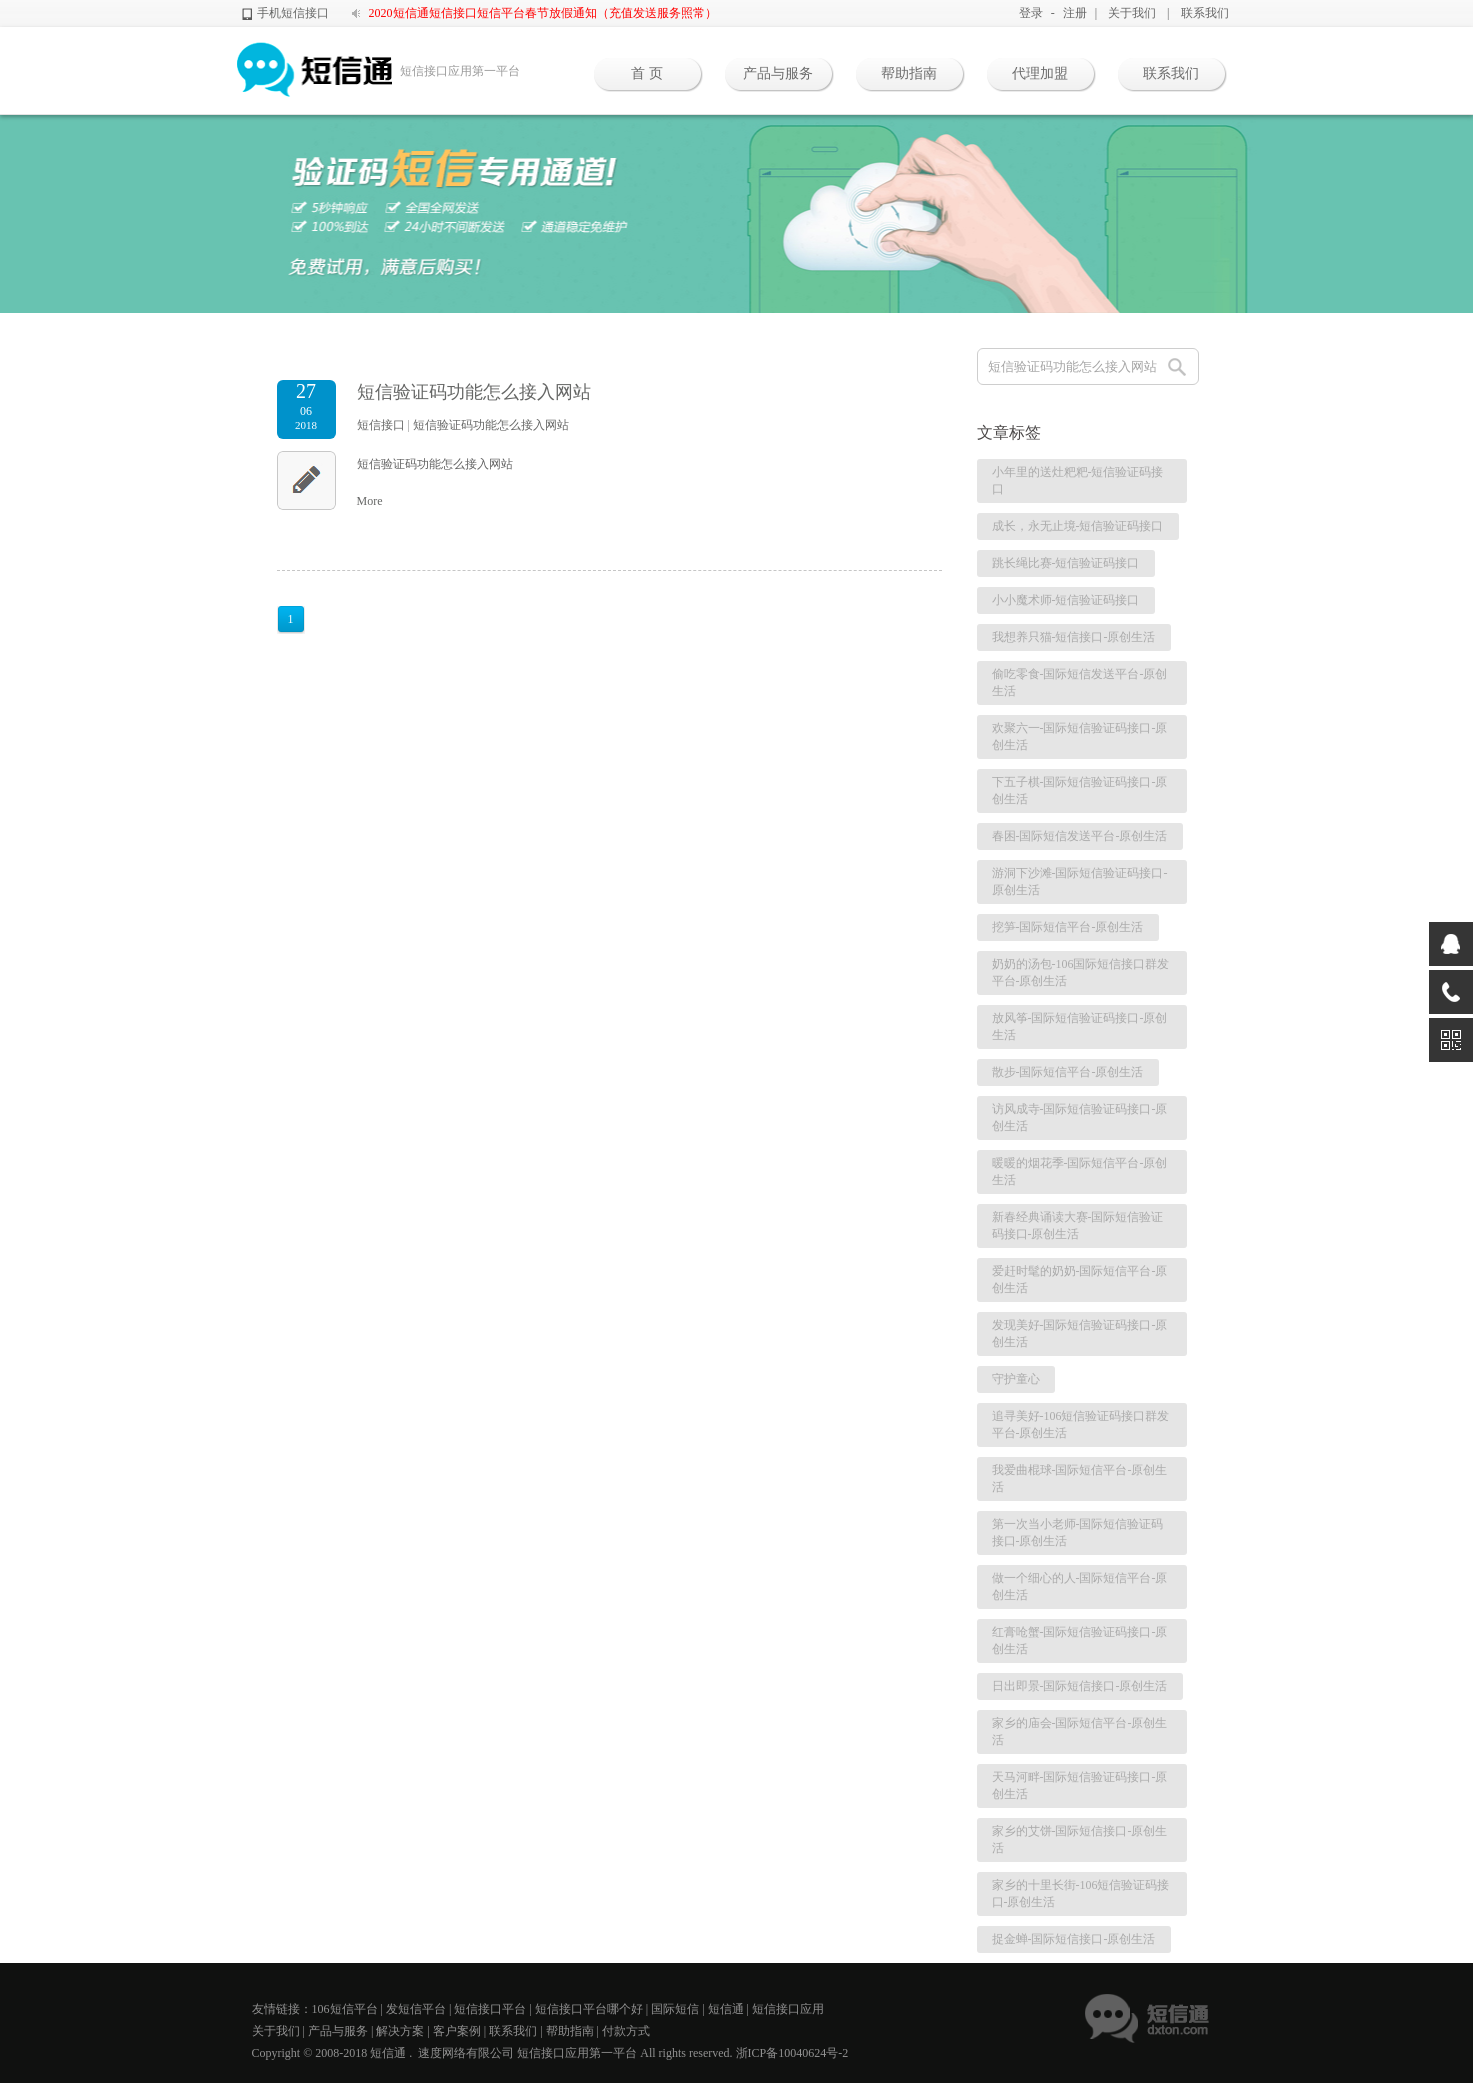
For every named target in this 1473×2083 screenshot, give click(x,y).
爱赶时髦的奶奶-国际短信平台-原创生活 (1080, 1279)
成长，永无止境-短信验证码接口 (1078, 526)
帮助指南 (909, 73)
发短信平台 (416, 2009)
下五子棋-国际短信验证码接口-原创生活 (1080, 790)
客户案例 (457, 2031)
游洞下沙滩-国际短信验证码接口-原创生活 (1080, 881)
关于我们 (1132, 13)
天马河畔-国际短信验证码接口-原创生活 (1080, 1785)
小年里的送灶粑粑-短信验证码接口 (1078, 480)
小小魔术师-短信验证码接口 (1066, 600)
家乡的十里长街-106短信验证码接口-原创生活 (1081, 1893)
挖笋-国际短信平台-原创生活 (1068, 927)
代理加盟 (1040, 73)
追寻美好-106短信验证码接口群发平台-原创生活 (1081, 1424)
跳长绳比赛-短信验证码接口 (1066, 563)
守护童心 (1016, 1379)
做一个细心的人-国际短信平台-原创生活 (1080, 1586)
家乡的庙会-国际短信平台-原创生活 (1080, 1731)
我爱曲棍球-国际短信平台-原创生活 (1080, 1478)
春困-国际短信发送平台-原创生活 (1080, 836)
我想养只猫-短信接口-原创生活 (1074, 637)
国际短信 (675, 2009)
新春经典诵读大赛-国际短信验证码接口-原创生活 (1078, 1225)
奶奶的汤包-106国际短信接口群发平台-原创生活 (1081, 972)
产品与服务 (778, 73)
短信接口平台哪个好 (589, 2009)
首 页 (647, 73)
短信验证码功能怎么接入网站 (474, 392)
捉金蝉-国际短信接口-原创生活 (1074, 1939)
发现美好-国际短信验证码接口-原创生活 (1080, 1333)
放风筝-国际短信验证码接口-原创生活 (1080, 1026)
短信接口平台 (490, 2009)
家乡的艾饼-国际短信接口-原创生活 (1080, 1839)
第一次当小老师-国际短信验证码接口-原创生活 (1078, 1532)
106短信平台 (345, 2009)
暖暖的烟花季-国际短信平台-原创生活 (1080, 1171)
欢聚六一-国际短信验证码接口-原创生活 (1080, 736)
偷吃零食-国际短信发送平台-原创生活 (1080, 682)
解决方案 (400, 2031)
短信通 (726, 2009)
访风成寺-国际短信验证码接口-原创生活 (1080, 1117)
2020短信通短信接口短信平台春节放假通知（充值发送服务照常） (543, 13)
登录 (1031, 13)
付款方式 (626, 2031)
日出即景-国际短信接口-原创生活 (1080, 1686)
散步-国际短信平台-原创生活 (1068, 1072)
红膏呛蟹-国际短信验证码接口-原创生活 (1080, 1640)
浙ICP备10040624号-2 (792, 2053)
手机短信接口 (293, 13)
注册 (1075, 13)
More (370, 501)
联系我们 (1205, 13)
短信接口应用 (788, 2009)
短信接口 (381, 425)
